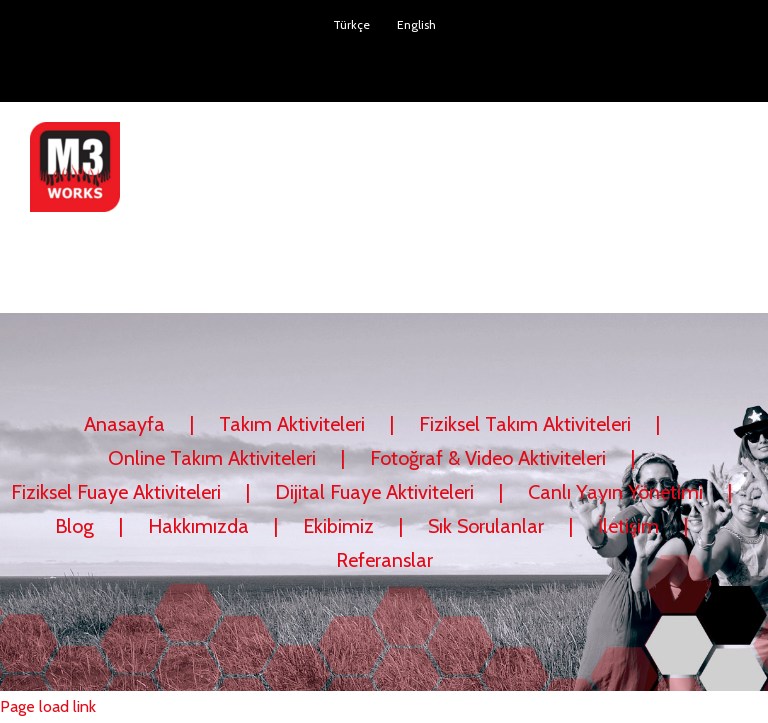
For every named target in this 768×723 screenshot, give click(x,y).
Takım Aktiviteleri (292, 424)
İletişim (628, 526)
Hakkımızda (198, 526)
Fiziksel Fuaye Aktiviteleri (116, 492)
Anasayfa (124, 424)
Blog (74, 526)
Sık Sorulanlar (486, 526)
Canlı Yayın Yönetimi (615, 492)
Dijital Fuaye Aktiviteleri (374, 492)
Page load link (48, 706)
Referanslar (384, 560)
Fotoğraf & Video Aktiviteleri (488, 458)
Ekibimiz (338, 526)
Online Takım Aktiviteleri (212, 458)
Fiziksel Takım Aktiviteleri (525, 424)
